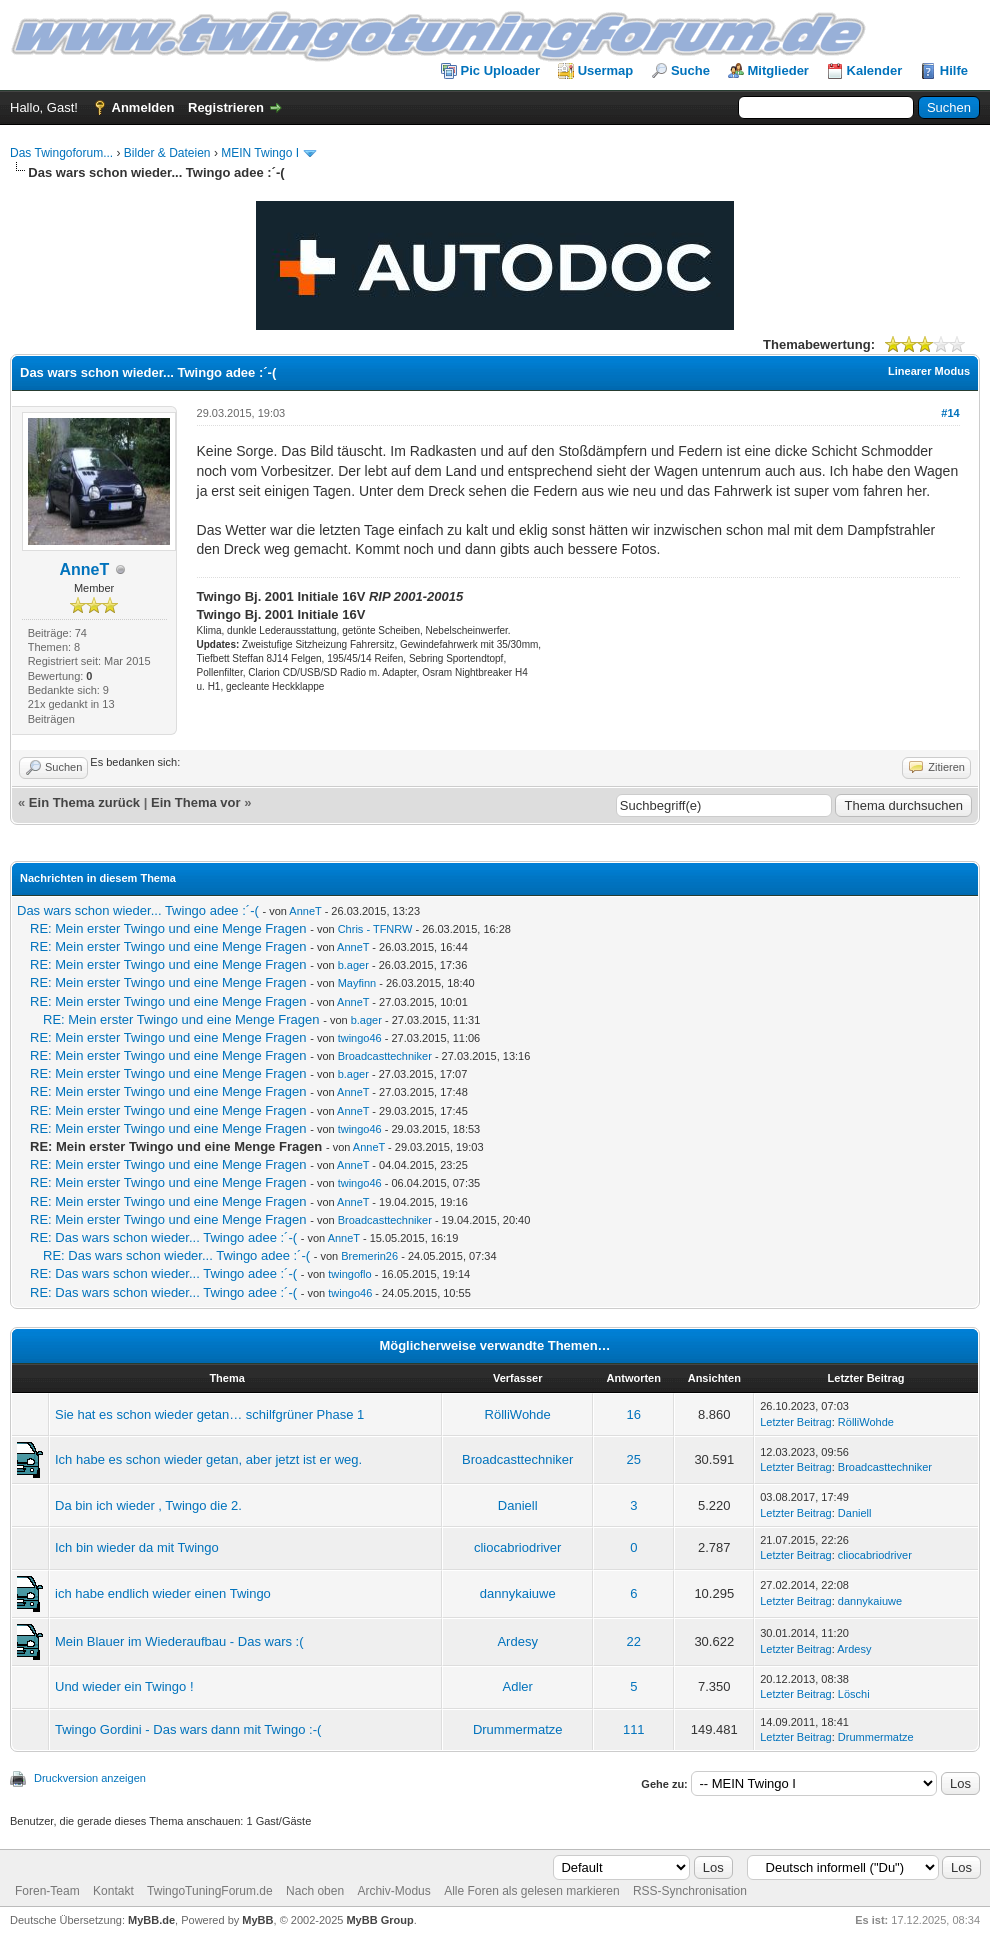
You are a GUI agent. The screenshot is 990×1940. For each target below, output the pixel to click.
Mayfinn (357, 983)
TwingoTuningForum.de (210, 1891)
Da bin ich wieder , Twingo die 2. (148, 1505)
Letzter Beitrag (796, 1422)
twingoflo (349, 1274)
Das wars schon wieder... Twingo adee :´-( (138, 910)
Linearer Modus (929, 371)
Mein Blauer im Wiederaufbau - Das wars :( (179, 1641)
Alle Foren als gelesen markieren (531, 1891)
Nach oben (315, 1891)
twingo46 (360, 1038)
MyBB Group (379, 1920)
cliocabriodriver (517, 1547)
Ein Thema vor (196, 802)
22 (634, 1641)
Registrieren (226, 107)
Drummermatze (518, 1729)
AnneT (84, 569)
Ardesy (517, 1641)
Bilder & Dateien (167, 153)
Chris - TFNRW (375, 929)
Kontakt (113, 1891)
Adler (518, 1686)
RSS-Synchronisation (690, 1891)
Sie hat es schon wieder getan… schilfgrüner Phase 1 (209, 1414)
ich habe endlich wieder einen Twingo (163, 1593)
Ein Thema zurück (84, 802)
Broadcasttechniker (385, 1056)
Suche (690, 70)
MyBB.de (151, 1920)
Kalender (875, 70)
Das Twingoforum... (61, 153)
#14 (950, 413)
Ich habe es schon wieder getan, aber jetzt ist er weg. (208, 1459)
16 (634, 1414)
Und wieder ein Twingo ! (124, 1686)
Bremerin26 (369, 1256)
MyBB (257, 1920)
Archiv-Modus (393, 1891)
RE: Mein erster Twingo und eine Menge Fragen (168, 928)
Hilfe (954, 70)
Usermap (606, 70)
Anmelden (143, 107)
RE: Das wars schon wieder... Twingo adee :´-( (163, 1237)
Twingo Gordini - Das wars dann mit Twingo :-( (188, 1729)
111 (634, 1729)
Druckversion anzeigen (90, 1778)
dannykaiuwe (518, 1593)
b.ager (353, 965)
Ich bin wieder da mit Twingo (137, 1547)
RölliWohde (518, 1414)
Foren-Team (47, 1891)
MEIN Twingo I (260, 153)
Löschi (854, 1694)
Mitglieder (778, 70)
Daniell (518, 1505)
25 (634, 1459)
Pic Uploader (500, 70)
